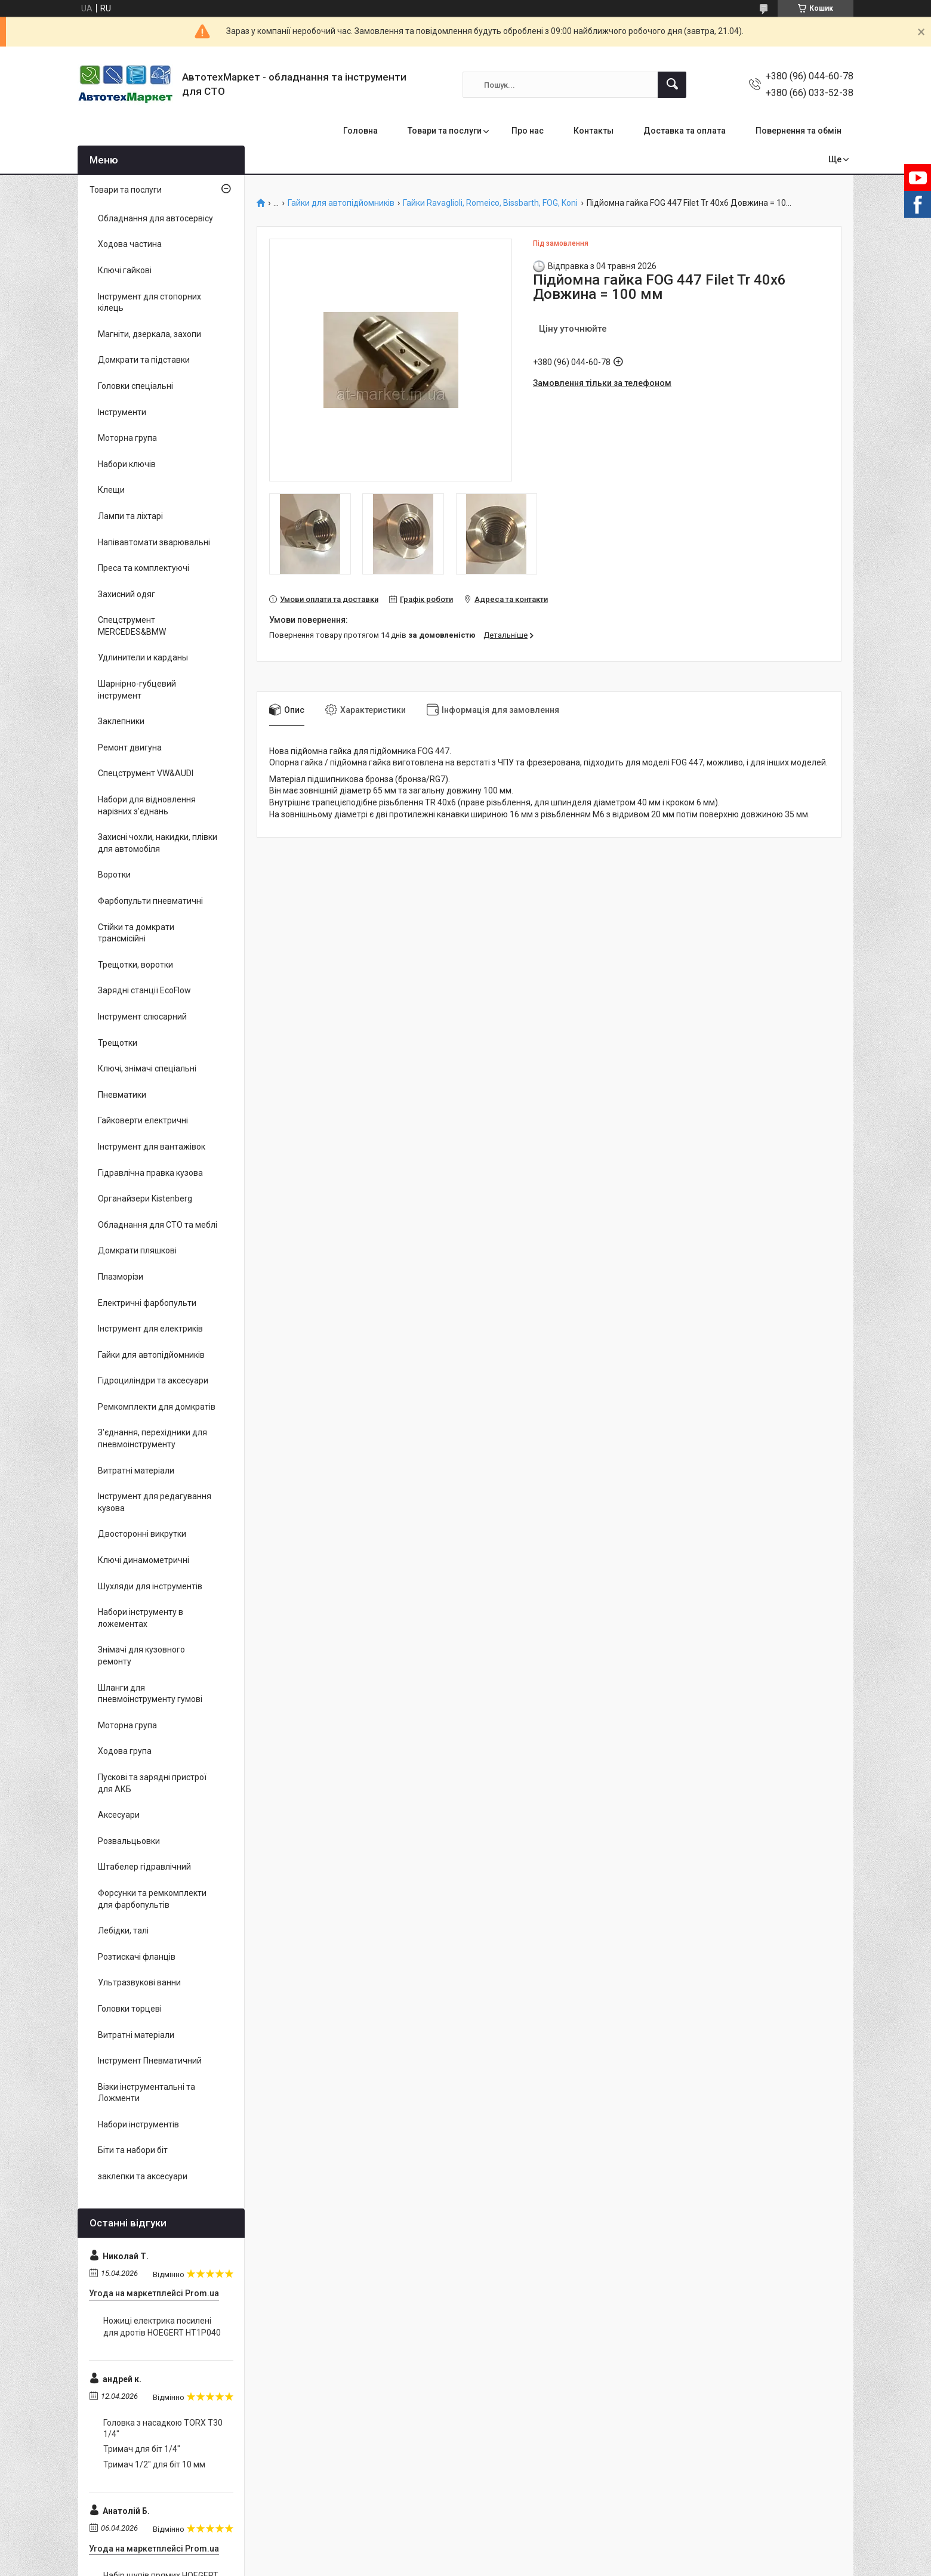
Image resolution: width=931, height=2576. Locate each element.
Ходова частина (130, 244)
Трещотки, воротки (135, 964)
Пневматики (122, 1094)
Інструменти (122, 412)
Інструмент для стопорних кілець (149, 302)
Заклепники (121, 721)
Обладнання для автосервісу (155, 218)
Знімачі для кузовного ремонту (141, 1655)
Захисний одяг (126, 594)
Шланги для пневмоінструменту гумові (150, 1693)
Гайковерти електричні (143, 1120)
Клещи (111, 490)
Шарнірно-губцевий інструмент (137, 689)
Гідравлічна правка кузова (150, 1173)
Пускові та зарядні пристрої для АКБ (152, 1783)
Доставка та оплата (684, 130)
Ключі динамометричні (143, 1560)
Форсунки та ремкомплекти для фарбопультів (152, 1899)
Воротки (114, 874)
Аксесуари (119, 1815)
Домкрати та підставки (144, 360)
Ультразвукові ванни (139, 1982)
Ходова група (125, 1751)
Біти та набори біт (133, 2150)
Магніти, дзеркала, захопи (149, 334)
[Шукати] (672, 85)
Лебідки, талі (123, 1930)
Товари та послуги (445, 130)
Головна (360, 130)
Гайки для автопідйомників (341, 203)
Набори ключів (127, 464)
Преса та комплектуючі (143, 568)
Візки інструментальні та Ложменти (146, 2093)
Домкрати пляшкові (137, 1250)
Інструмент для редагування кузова (154, 1502)
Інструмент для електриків (150, 1328)
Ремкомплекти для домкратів (156, 1406)
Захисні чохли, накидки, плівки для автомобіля (157, 843)
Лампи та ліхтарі (130, 516)
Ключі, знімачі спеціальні (147, 1068)
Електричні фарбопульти (147, 1303)
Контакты (594, 130)
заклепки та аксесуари (142, 2176)
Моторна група (127, 438)
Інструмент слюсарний (142, 1016)
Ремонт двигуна (130, 747)
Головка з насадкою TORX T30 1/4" (163, 2428)
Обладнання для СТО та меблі (157, 1225)
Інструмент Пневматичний (150, 2060)
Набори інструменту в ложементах (140, 1618)
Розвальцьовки (129, 1841)
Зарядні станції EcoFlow (144, 990)
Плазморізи (120, 1276)
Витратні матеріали (136, 1470)
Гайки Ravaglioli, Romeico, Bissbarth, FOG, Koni (490, 203)
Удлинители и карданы (143, 657)
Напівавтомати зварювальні (154, 542)
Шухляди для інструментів (150, 1586)
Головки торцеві (130, 2008)
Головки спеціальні (135, 386)
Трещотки (117, 1043)
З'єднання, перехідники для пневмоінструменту (152, 1438)
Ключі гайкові (125, 270)
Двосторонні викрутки (142, 1534)
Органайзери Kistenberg (145, 1198)
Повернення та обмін (798, 130)
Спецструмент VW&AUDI (145, 773)
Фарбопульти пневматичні (150, 901)
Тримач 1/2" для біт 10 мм (154, 2464)
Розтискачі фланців (136, 1957)
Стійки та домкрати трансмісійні (136, 933)
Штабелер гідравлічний (144, 1866)
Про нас (527, 130)
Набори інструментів (138, 2124)
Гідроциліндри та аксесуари (153, 1380)
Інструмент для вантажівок (151, 1146)
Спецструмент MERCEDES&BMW (132, 626)
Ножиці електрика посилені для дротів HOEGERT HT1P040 (162, 2326)
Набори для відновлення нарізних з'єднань (147, 805)
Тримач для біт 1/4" (141, 2449)
